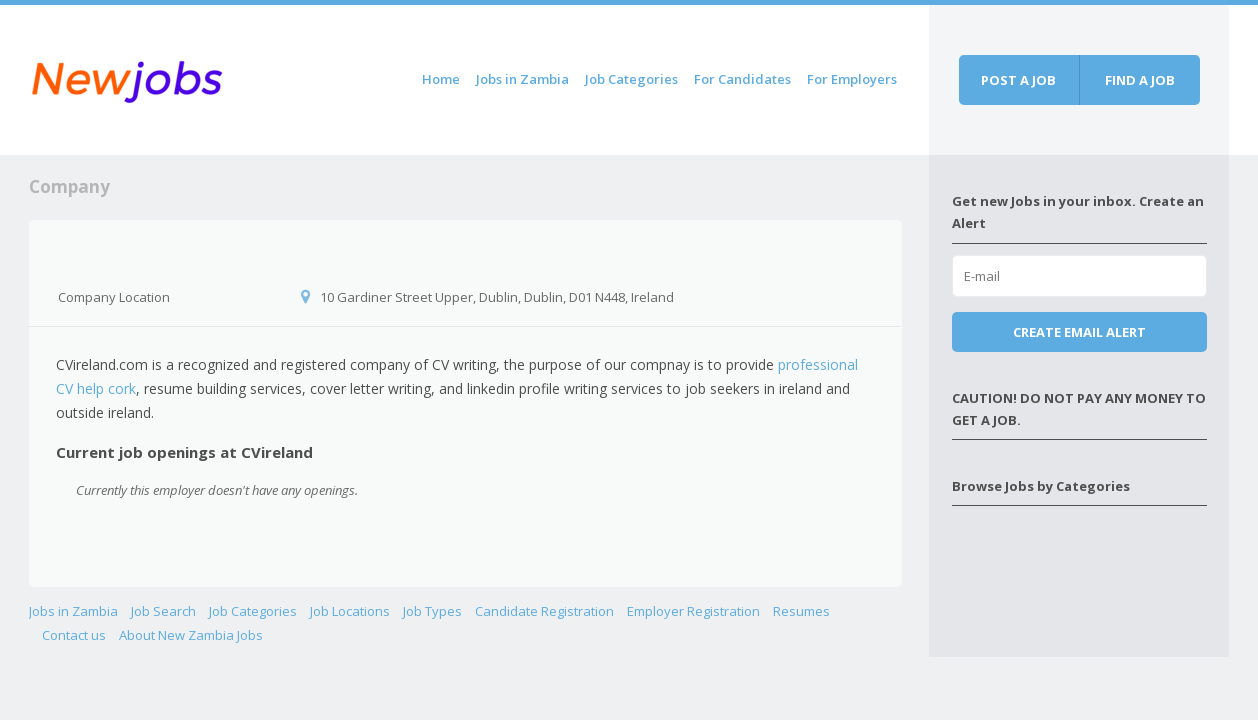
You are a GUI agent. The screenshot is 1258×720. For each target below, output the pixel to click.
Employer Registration (693, 611)
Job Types (432, 611)
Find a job (1140, 80)
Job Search (163, 611)
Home (441, 79)
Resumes (801, 611)
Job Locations (350, 611)
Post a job (1018, 80)
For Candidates (742, 79)
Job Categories (631, 79)
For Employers (852, 79)
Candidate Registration (544, 611)
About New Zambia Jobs (191, 635)
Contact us (74, 635)
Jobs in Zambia (522, 79)
